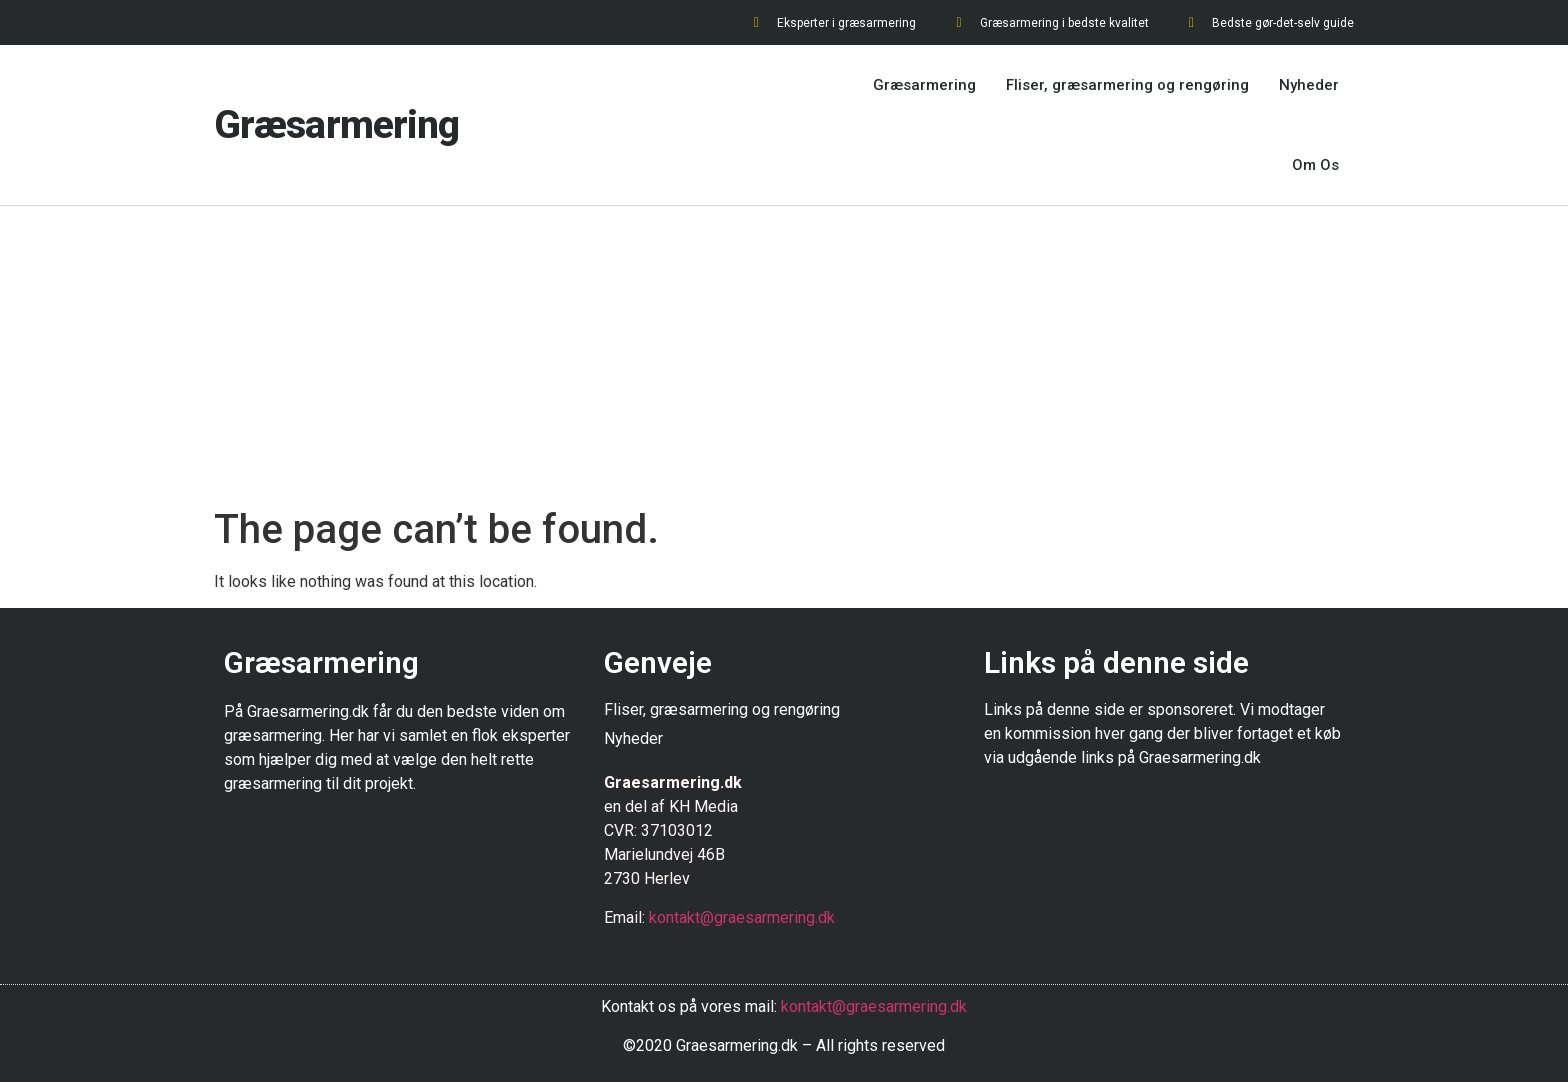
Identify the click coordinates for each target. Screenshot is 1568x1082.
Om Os (1315, 165)
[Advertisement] (784, 356)
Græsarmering (336, 125)
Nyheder (1309, 85)
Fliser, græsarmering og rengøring (1127, 85)
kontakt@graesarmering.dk (742, 917)
